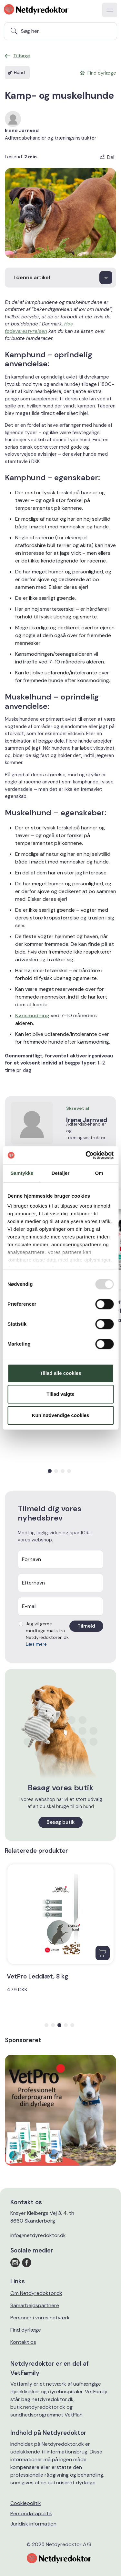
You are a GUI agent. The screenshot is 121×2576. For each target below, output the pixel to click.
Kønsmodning (32, 1015)
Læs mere (36, 1644)
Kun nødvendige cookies (60, 1415)
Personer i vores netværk (40, 2317)
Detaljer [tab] (61, 1173)
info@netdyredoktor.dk (38, 2235)
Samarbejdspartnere (34, 2305)
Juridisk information (33, 2523)
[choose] (60, 278)
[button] (50, 1471)
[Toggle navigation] (109, 10)
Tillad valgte (60, 1394)
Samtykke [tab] (21, 1173)
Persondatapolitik (31, 2513)
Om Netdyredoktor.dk (36, 2293)
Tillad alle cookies (60, 1373)
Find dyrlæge (25, 2329)
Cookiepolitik (25, 2503)
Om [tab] (99, 1173)
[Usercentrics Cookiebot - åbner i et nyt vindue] (86, 1155)
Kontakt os (23, 2342)
